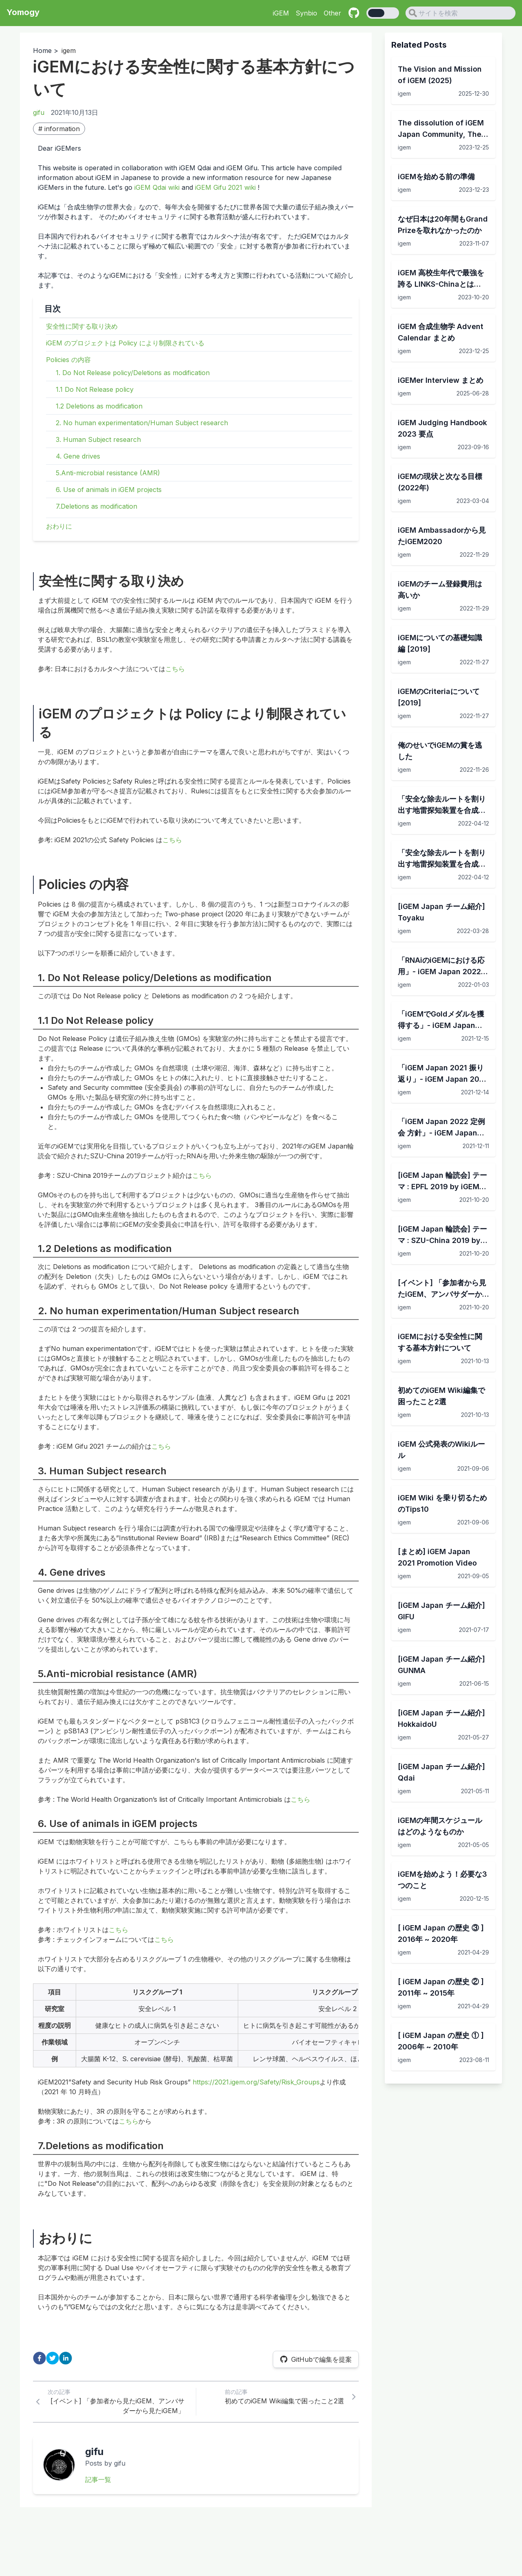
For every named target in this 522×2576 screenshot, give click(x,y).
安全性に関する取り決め (82, 326)
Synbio (306, 13)
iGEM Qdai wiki (157, 187)
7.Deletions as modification (96, 506)
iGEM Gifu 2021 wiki (225, 187)
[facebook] (39, 2358)
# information (59, 129)
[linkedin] (65, 2358)
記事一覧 (98, 2479)
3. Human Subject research (98, 439)
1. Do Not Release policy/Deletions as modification (133, 373)
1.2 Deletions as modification (99, 406)
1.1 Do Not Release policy (95, 389)
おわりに (59, 526)
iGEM (281, 13)
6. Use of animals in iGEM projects (109, 489)
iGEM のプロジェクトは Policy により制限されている (125, 343)
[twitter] (52, 2358)
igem (68, 50)
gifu (38, 112)
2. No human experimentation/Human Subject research (142, 423)
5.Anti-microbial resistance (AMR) (108, 473)
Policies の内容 (68, 360)
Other (332, 13)
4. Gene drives (78, 456)
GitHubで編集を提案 (316, 2359)
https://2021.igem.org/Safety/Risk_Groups (256, 2082)
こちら (175, 669)
